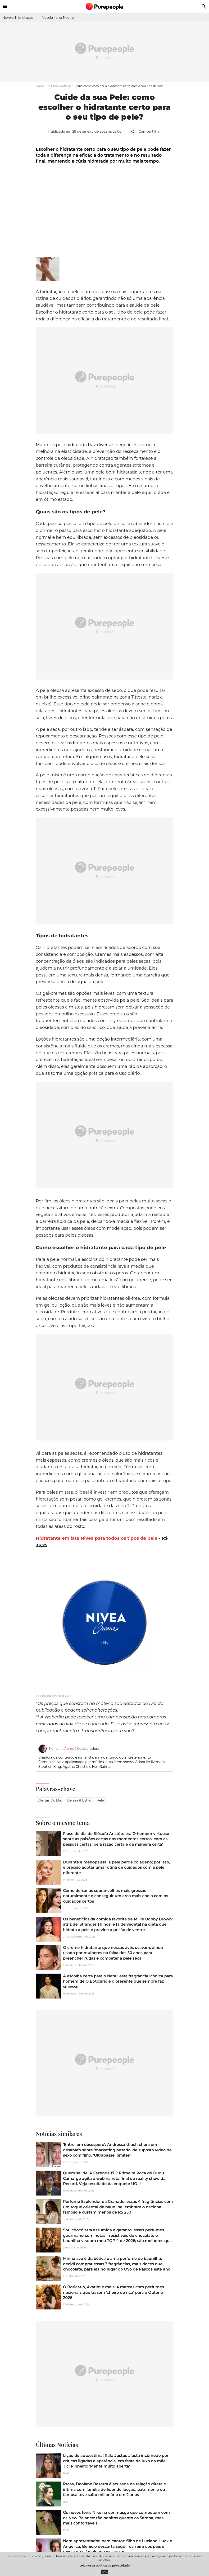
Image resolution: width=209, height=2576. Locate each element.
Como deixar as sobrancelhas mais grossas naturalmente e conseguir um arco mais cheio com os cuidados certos (115, 1896)
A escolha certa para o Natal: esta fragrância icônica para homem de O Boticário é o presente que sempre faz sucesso (118, 1981)
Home (40, 86)
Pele (100, 1800)
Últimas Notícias (59, 86)
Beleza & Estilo (79, 1800)
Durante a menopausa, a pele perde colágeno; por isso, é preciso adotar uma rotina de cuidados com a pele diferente (116, 1867)
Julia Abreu (65, 1748)
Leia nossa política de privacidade (104, 2565)
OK (104, 2571)
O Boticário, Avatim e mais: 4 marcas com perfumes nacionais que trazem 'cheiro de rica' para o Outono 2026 (113, 2292)
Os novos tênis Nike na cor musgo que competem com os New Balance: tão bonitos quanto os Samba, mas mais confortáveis (116, 2517)
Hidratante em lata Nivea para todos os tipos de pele (96, 1538)
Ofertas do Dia (49, 1800)
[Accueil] (104, 6)
